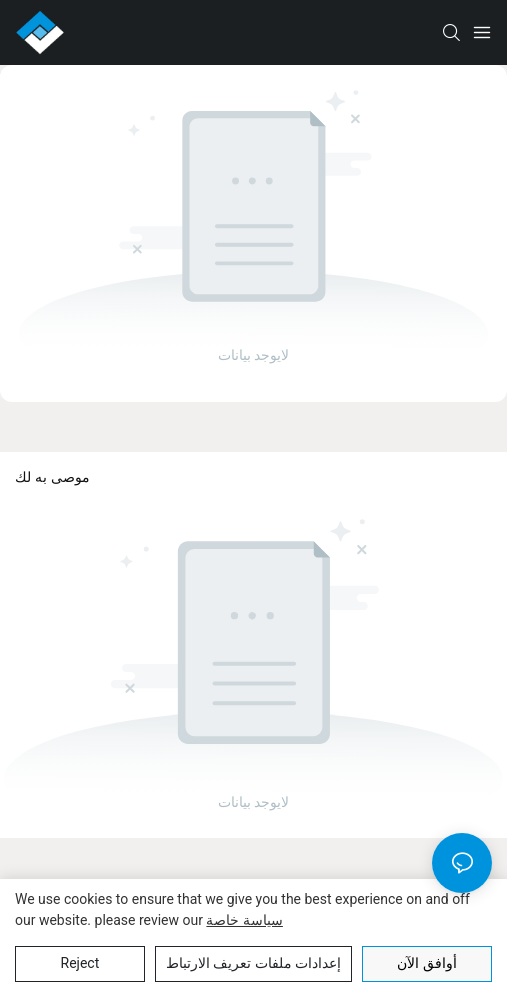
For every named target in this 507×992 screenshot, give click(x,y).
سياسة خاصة (244, 920)
